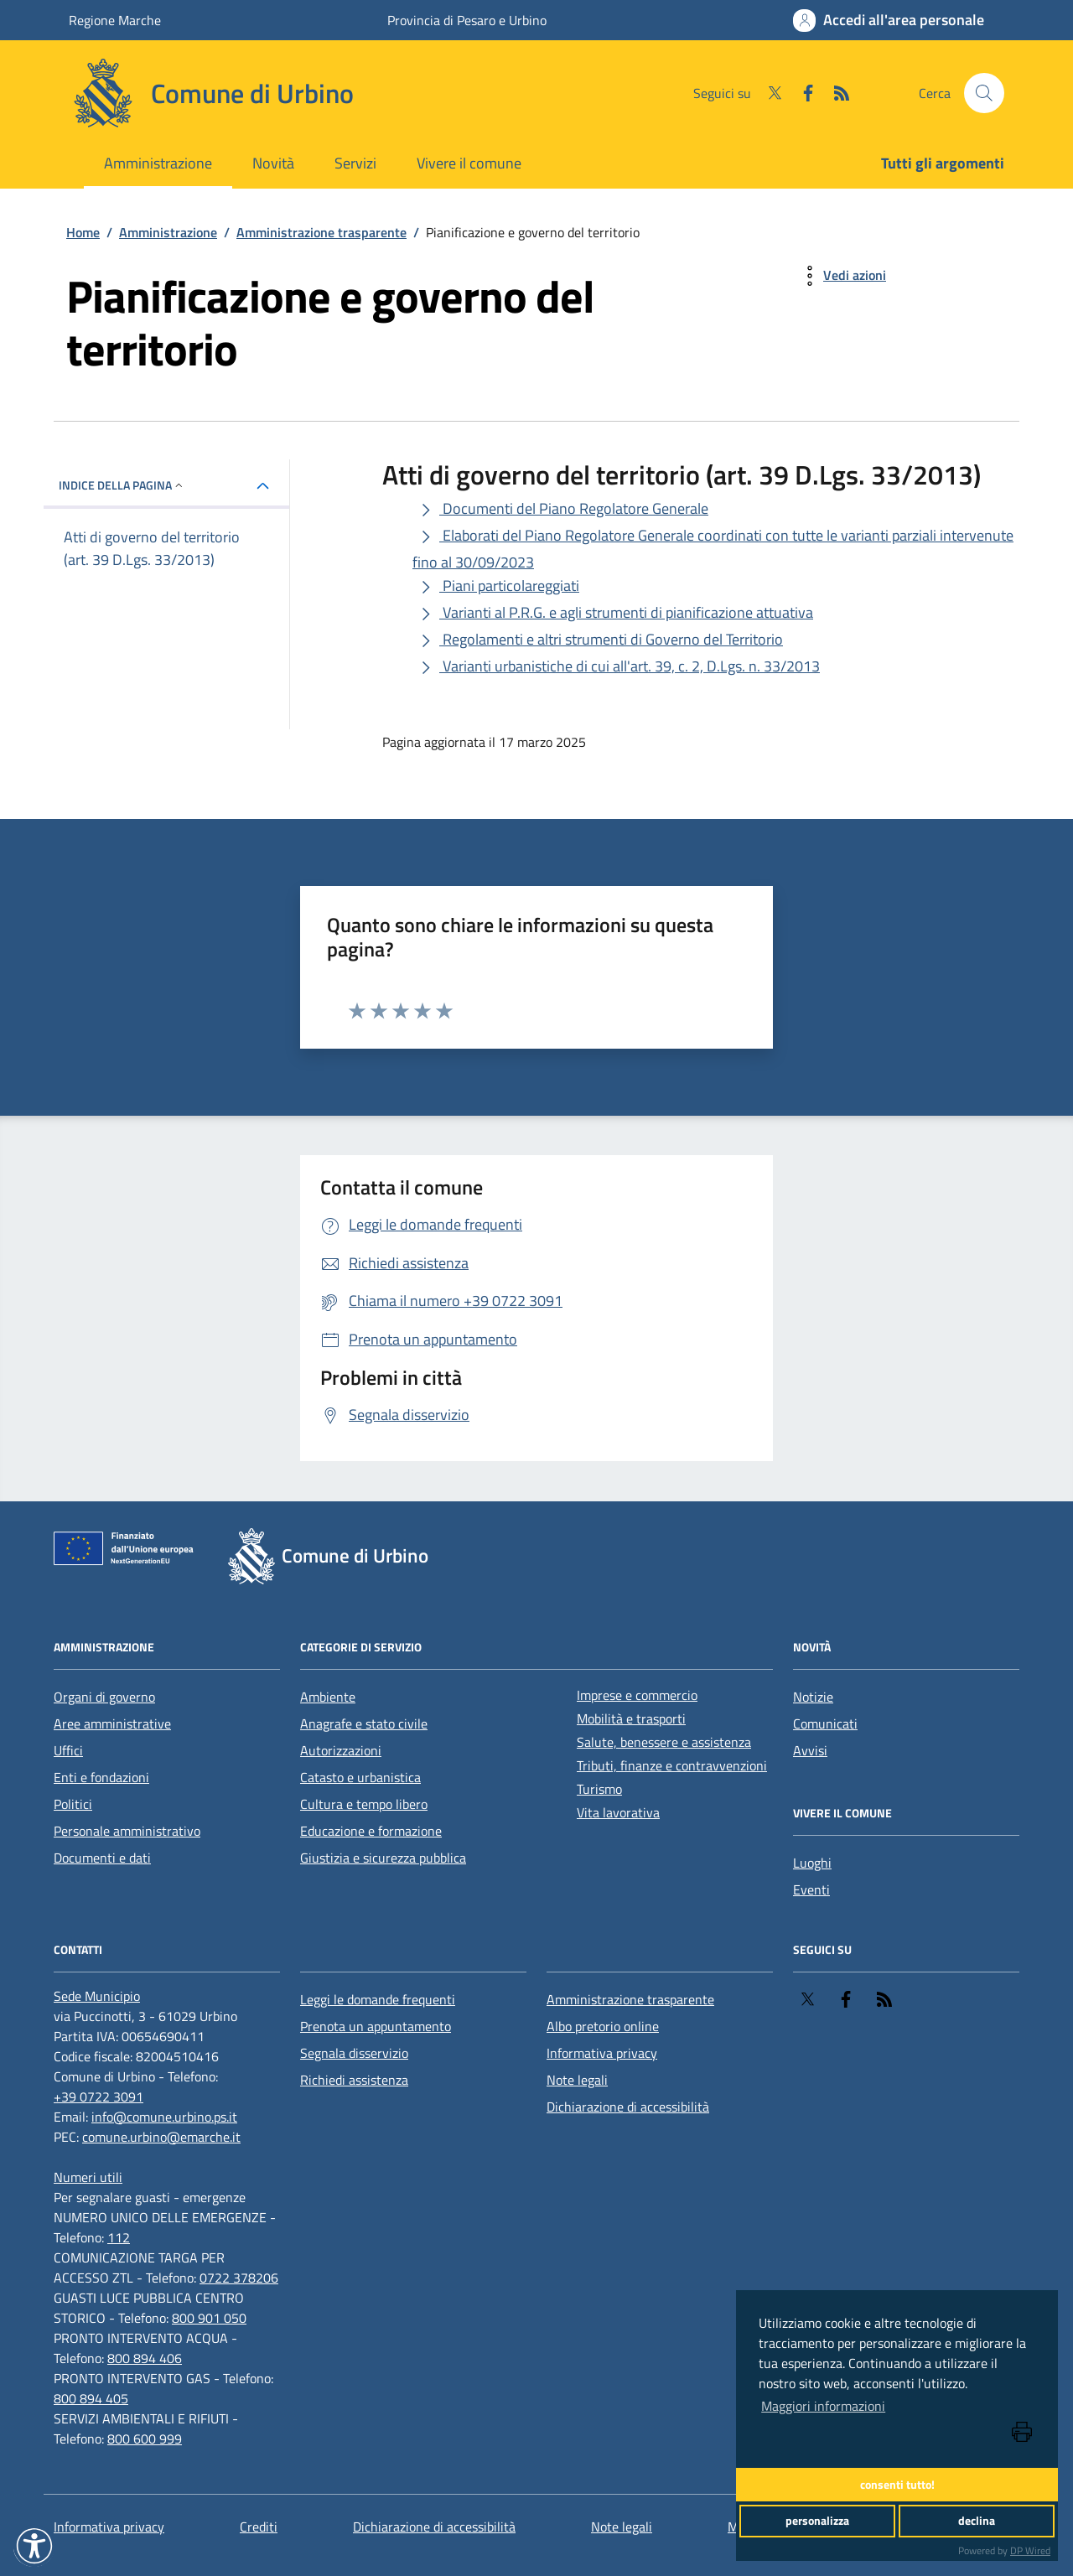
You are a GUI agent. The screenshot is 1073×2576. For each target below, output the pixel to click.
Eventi (811, 1889)
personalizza (817, 2520)
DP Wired (1030, 2550)
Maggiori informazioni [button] (823, 2406)
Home (83, 232)
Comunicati (825, 1723)
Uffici (68, 1750)
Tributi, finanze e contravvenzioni (672, 1765)
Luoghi (812, 1863)
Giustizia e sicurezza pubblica (383, 1858)
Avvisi (810, 1750)
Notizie (813, 1697)
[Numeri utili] (88, 2177)
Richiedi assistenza (354, 2080)
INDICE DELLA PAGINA (122, 485)
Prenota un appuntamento (375, 2026)
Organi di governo (104, 1697)
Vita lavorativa (618, 1812)
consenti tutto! (897, 2484)
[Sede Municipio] (97, 1996)
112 (118, 2237)
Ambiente (327, 1697)
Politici (73, 1804)
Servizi (355, 163)
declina (976, 2520)
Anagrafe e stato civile (364, 1723)
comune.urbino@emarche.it (161, 2137)
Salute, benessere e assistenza (664, 1742)
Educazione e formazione (371, 1831)
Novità (273, 163)
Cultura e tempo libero (364, 1804)
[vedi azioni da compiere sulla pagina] (841, 275)
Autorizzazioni (340, 1750)
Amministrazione (158, 163)
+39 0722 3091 (98, 2096)
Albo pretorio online (603, 2026)
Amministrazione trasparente (321, 232)
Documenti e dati (102, 1858)
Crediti (258, 2526)
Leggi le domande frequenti (377, 1999)
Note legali (577, 2080)
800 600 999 (144, 2438)
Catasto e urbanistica (360, 1777)
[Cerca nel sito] (984, 93)
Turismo (599, 1789)
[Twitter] (768, 93)
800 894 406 (144, 2358)
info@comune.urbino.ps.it (164, 2117)
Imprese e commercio (637, 1695)
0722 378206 (239, 2278)
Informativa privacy (602, 2053)
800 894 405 (91, 2398)
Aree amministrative (112, 1723)
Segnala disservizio (354, 2053)
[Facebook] (801, 93)
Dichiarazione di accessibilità (628, 2107)
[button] (34, 2546)
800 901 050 (209, 2318)
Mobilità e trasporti (631, 1718)
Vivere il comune (469, 163)
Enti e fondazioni (101, 1777)
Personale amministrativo (127, 1831)
